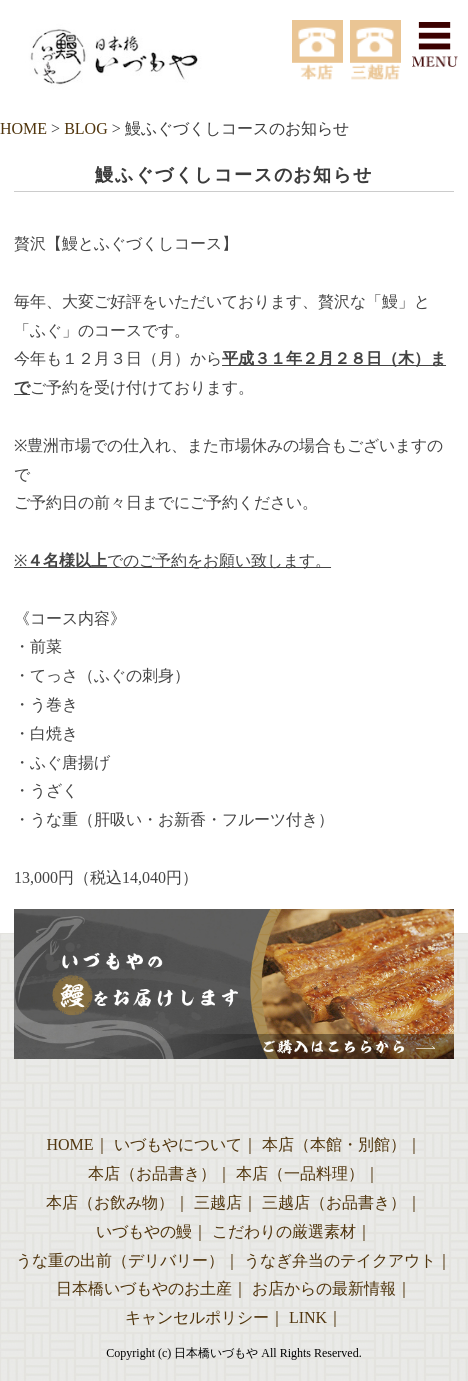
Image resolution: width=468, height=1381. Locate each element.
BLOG (86, 128)
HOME (23, 128)
